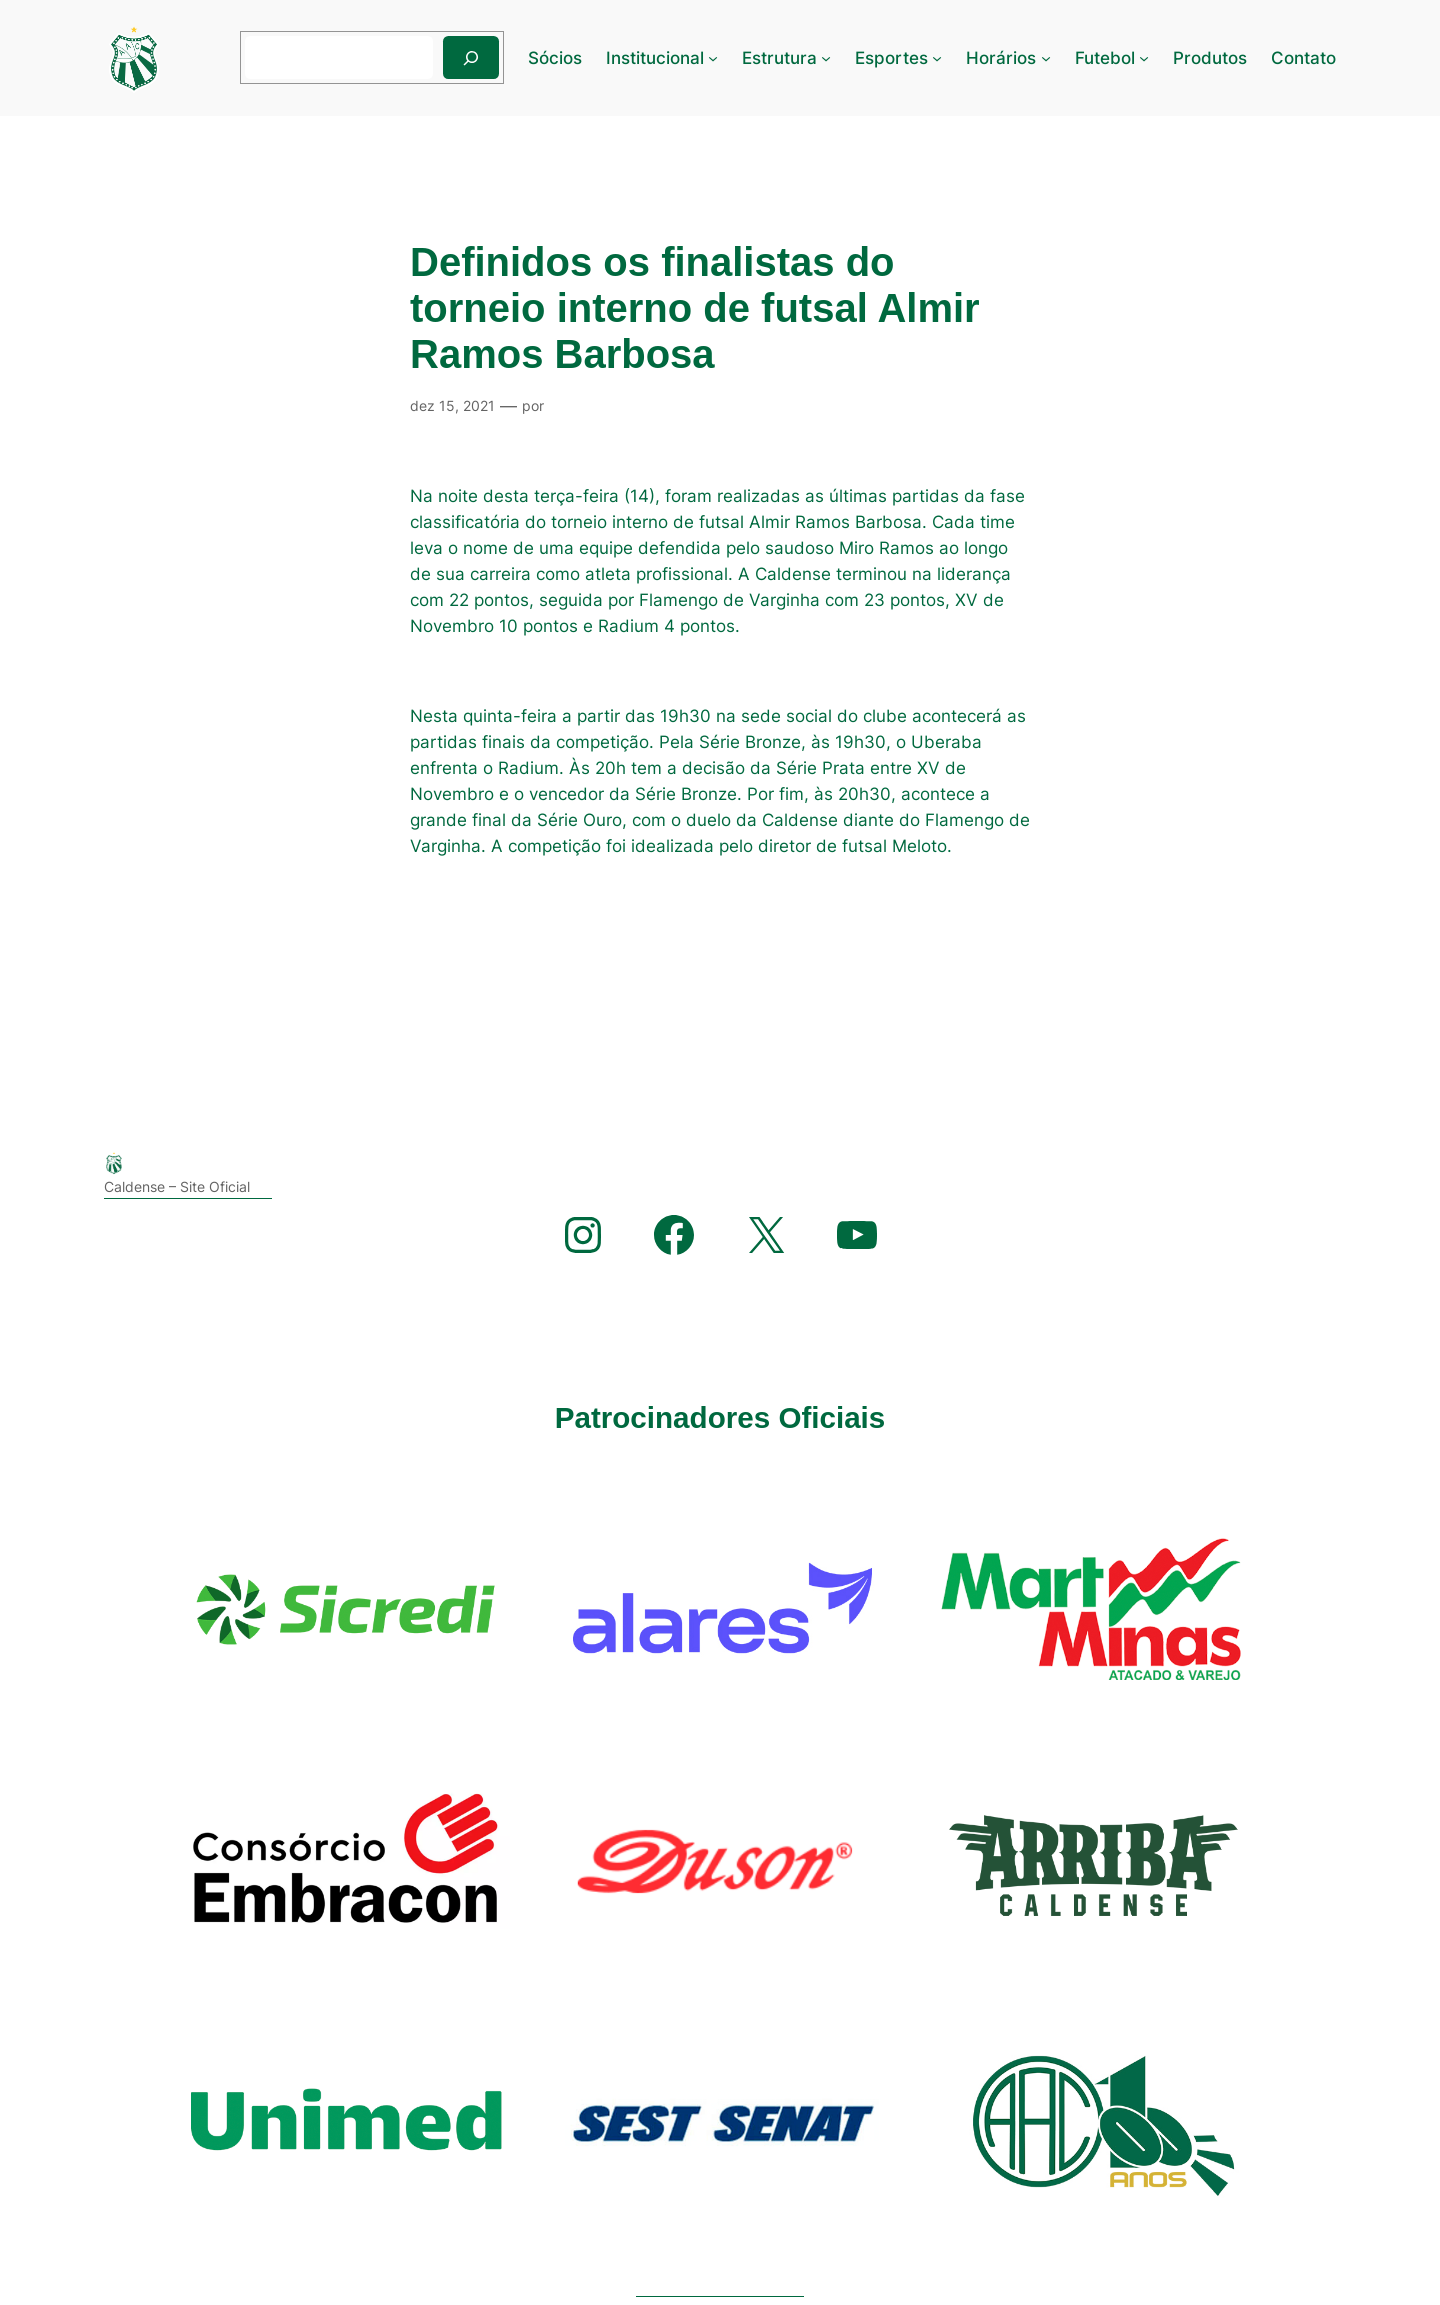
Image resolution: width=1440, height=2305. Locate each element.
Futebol (1105, 58)
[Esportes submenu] (937, 58)
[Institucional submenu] (713, 58)
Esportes (891, 58)
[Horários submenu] (1046, 58)
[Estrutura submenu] (826, 58)
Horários (1001, 58)
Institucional (655, 58)
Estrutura (779, 58)
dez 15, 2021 (452, 405)
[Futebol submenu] (1144, 58)
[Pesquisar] (471, 57)
